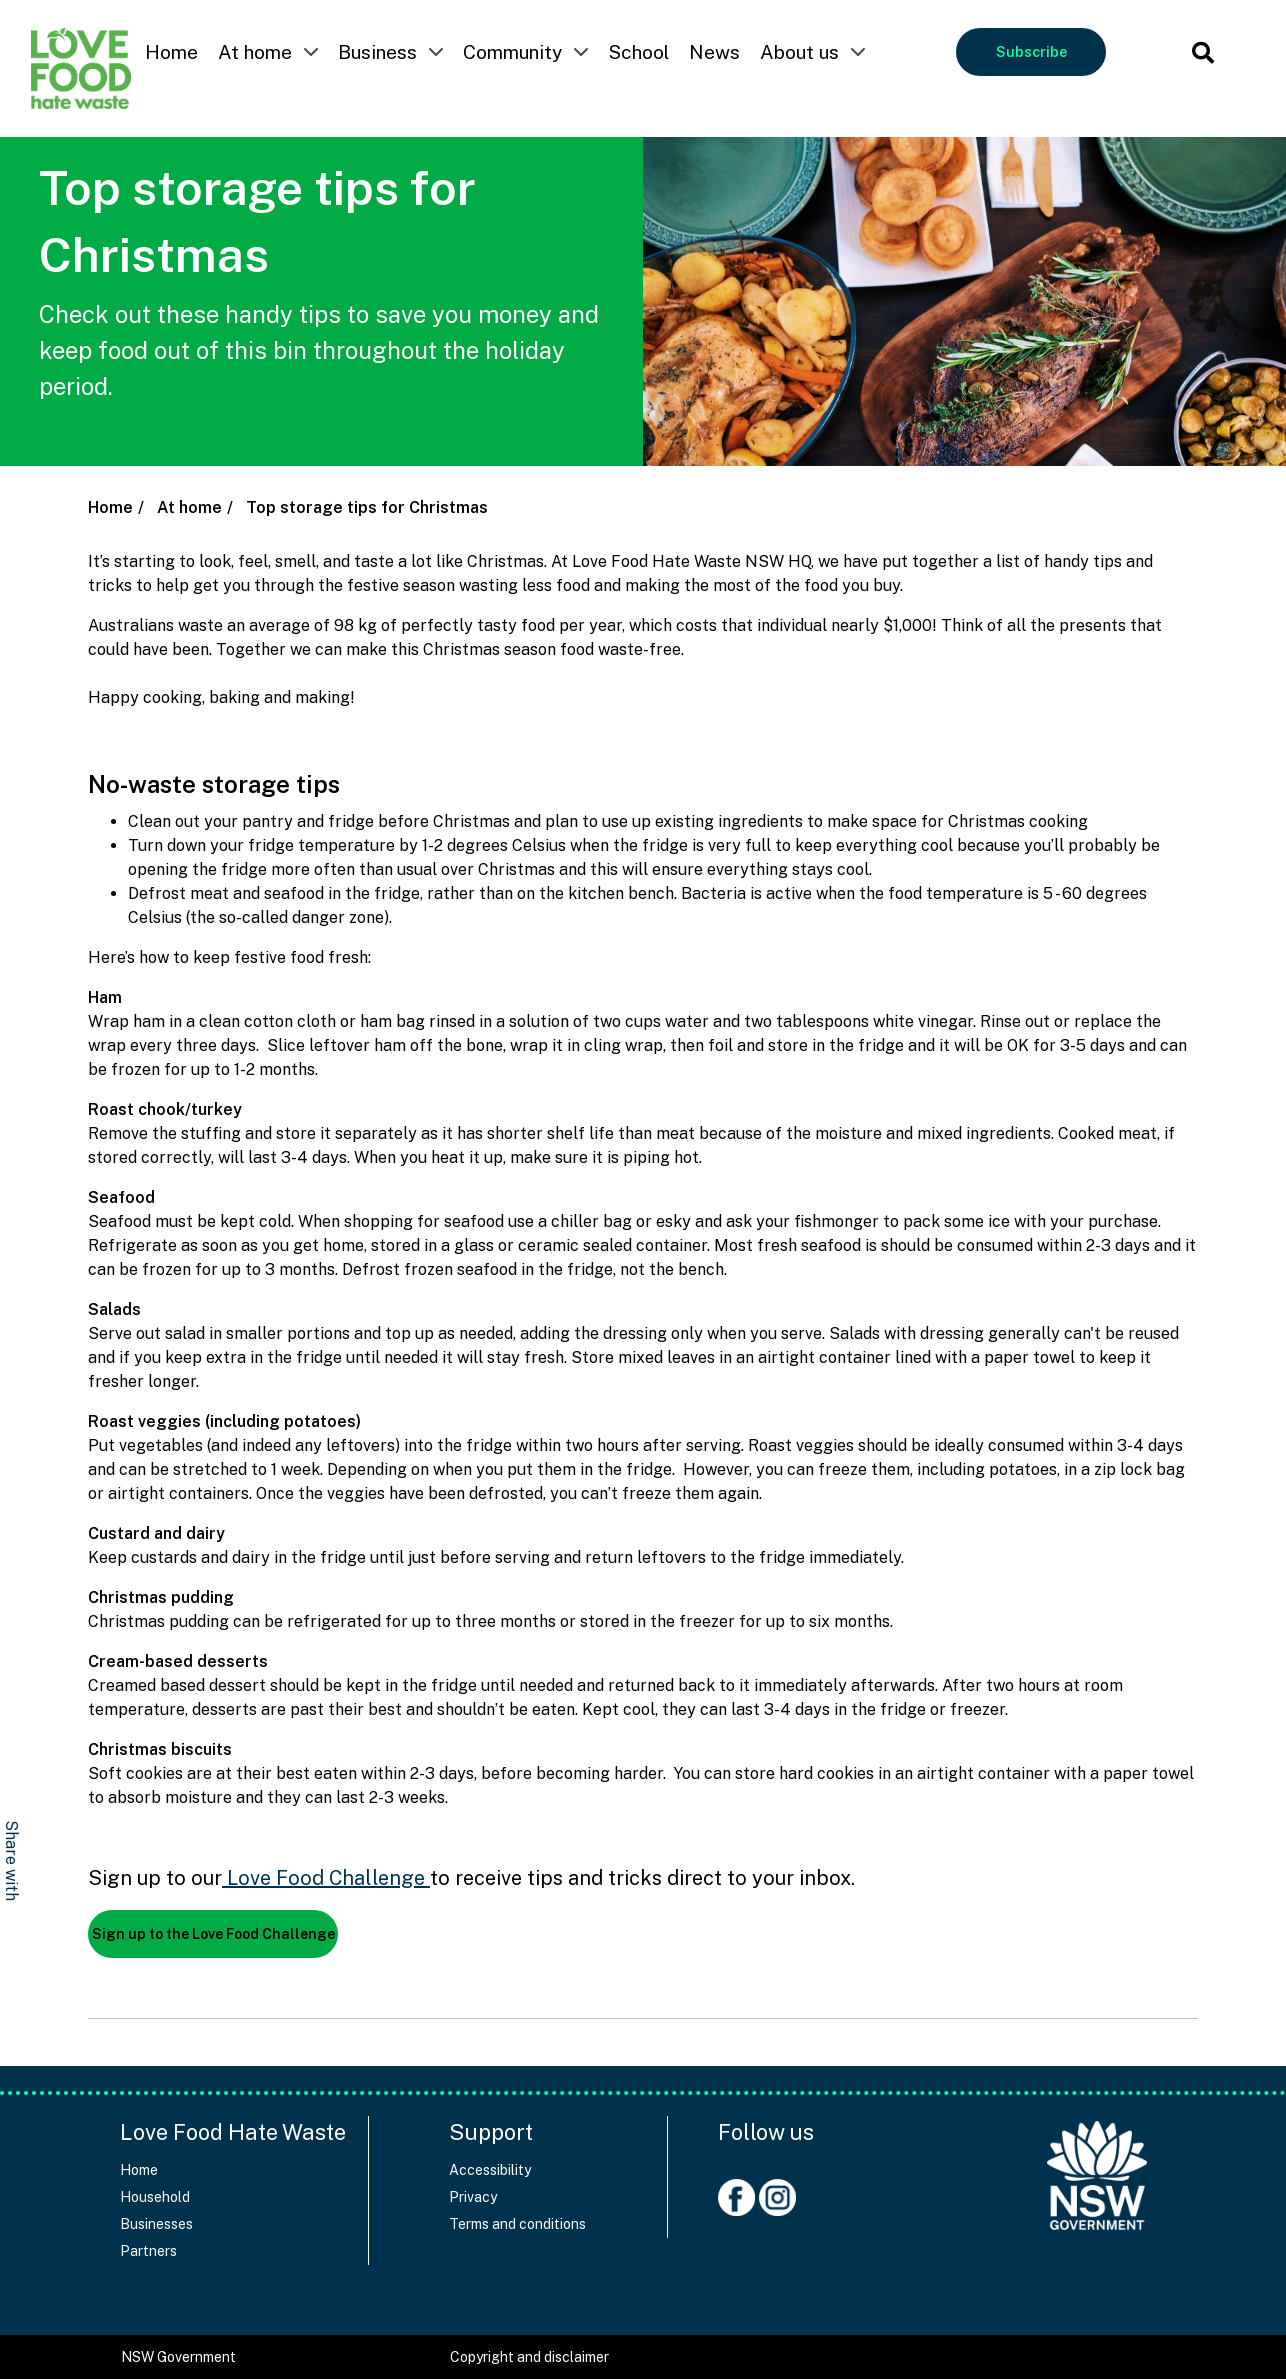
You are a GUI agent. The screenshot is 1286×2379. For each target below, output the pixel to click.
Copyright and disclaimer (529, 2357)
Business (377, 52)
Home (171, 52)
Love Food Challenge (323, 1878)
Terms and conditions (517, 2224)
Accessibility (490, 2170)
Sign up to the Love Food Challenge (213, 1934)
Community (512, 52)
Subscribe (1031, 52)
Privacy (473, 2197)
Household (155, 2197)
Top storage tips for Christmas (367, 507)
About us (799, 52)
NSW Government (178, 2357)
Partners (148, 2251)
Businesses (156, 2224)
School (638, 52)
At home (255, 52)
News (714, 52)
